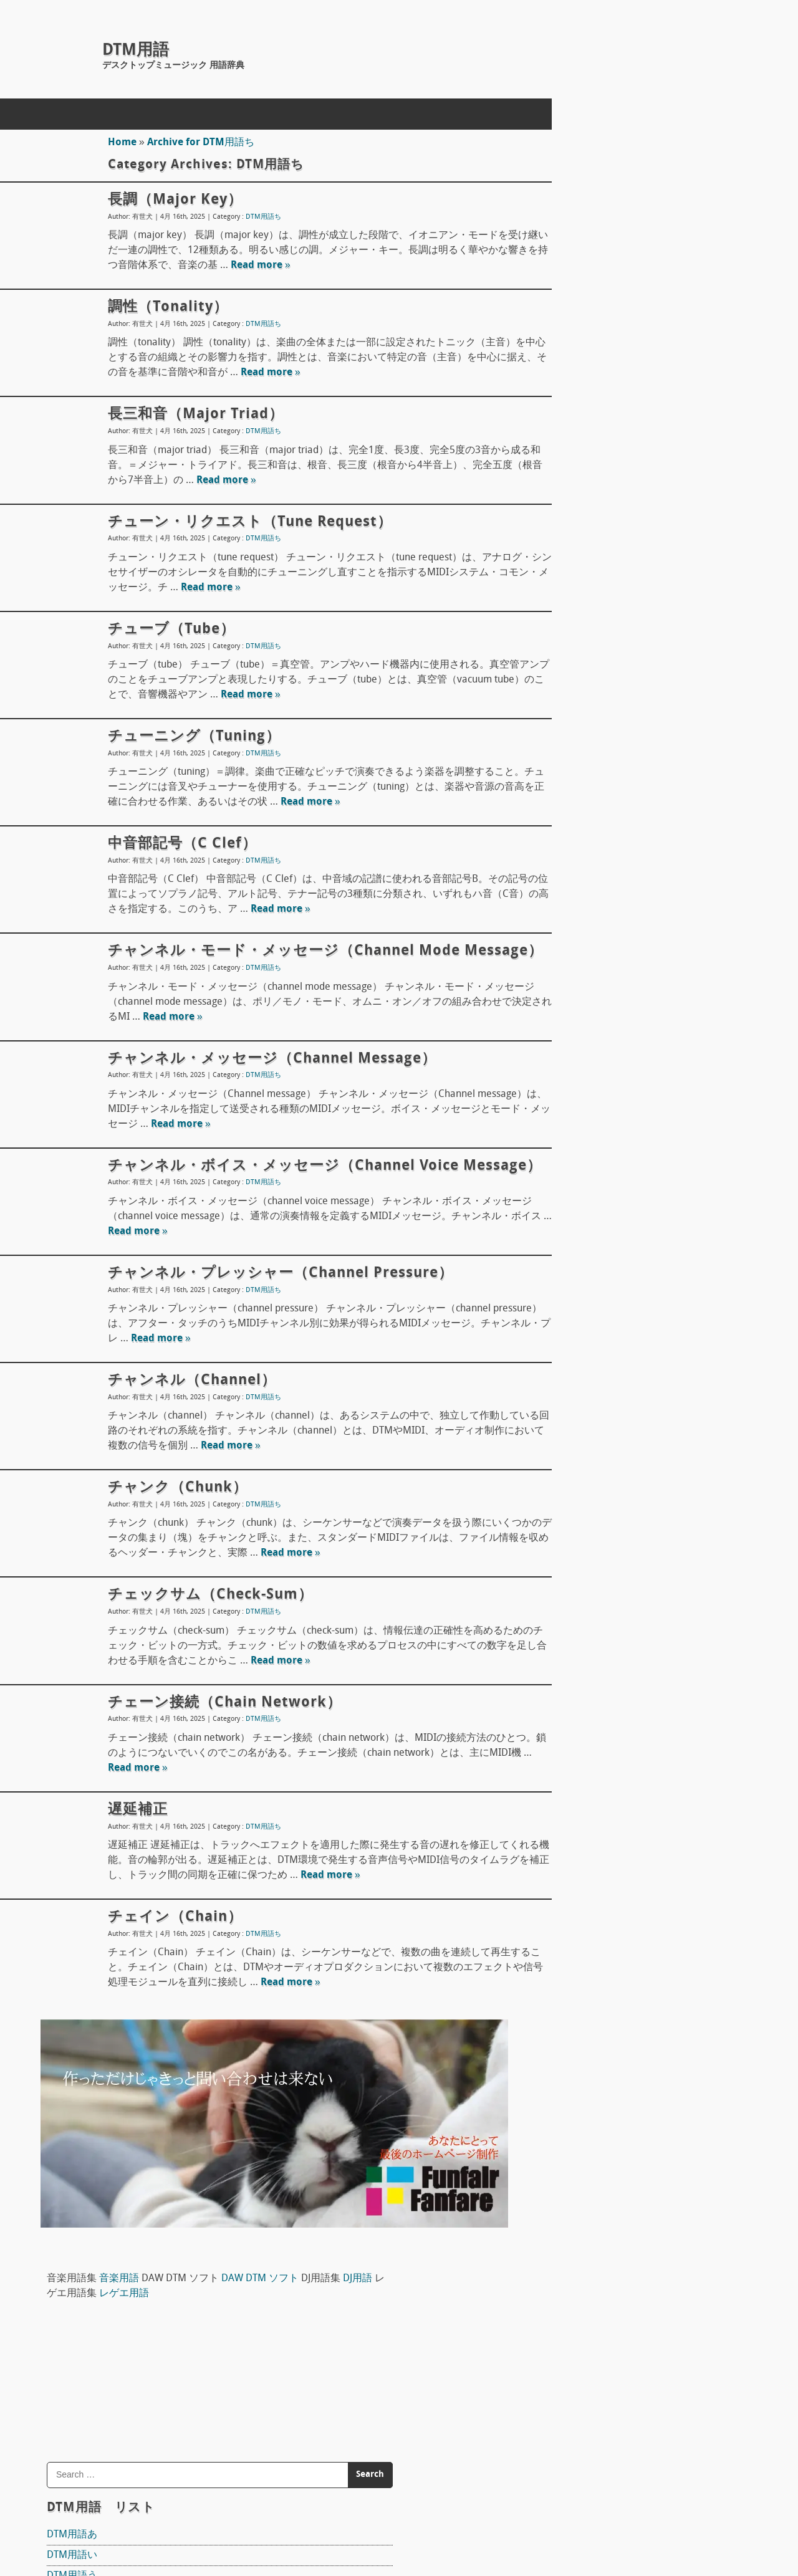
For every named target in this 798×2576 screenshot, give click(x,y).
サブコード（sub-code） (620, 2411)
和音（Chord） (598, 2050)
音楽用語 (638, 137)
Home (117, 143)
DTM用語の (590, 825)
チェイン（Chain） (170, 1963)
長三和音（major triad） (191, 414)
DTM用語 (135, 50)
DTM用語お (590, 476)
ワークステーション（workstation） (646, 2029)
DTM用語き (590, 517)
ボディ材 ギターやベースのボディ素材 (655, 1818)
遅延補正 (133, 1855)
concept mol (133, 2522)
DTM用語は (590, 846)
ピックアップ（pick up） (620, 1637)
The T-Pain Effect (601, 1502)
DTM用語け (590, 558)
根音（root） (594, 2370)
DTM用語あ (590, 393)
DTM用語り (590, 1072)
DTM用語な (590, 784)
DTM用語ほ (590, 928)
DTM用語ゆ (590, 1031)
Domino (582, 1401)
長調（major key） (170, 200)
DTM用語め (590, 990)
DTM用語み (590, 969)
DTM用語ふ (590, 887)
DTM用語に (590, 805)
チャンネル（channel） (187, 1426)
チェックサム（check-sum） (205, 1641)
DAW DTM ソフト (618, 1309)
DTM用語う (590, 434)
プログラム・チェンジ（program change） (661, 2390)
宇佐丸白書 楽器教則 (626, 1610)
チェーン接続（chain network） (220, 1748)
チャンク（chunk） (173, 1533)
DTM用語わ (590, 1154)
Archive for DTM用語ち (195, 143)
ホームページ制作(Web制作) (225, 2492)
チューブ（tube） (166, 629)
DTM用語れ (590, 1113)
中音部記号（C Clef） (177, 843)
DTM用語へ (590, 907)
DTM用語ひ (590, 866)
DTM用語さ (590, 599)
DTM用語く (590, 537)
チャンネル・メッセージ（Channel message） (267, 1081)
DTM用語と (590, 763)
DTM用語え (590, 455)
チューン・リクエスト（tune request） (245, 522)
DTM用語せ (590, 661)
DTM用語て (590, 743)
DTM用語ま (590, 949)
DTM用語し (590, 620)
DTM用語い (590, 414)
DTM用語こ (590, 578)
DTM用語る (590, 1093)
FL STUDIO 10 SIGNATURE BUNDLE (642, 1452)
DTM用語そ (590, 681)
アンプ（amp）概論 (610, 1884)
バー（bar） (592, 2329)
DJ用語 (654, 152)
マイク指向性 (595, 1687)
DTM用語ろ (590, 1134)
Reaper (581, 1336)
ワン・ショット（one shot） (629, 1988)
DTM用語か (590, 496)
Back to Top (496, 2522)
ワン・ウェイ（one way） (624, 2009)
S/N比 (578, 1968)
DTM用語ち (258, 217)
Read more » (295, 266)
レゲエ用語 (759, 152)
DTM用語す (590, 640)
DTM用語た (590, 702)
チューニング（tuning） (189, 736)
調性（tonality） (163, 307)
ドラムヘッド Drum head (625, 1753)
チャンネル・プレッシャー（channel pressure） (275, 1318)
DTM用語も (590, 1010)
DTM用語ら (590, 1051)
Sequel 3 (584, 1553)
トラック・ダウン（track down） (639, 2349)
